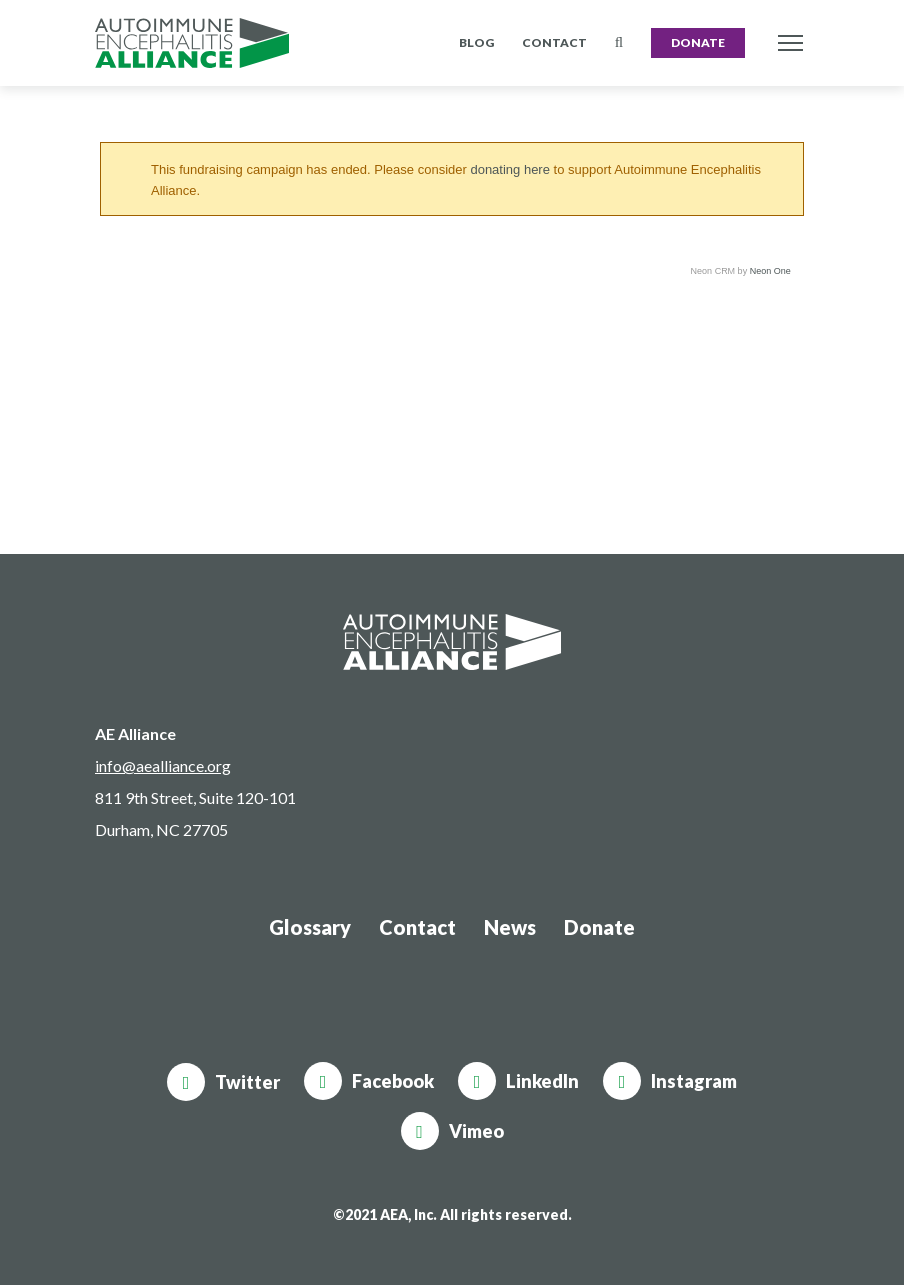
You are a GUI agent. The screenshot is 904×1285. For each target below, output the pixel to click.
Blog (476, 42)
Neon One (770, 271)
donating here (510, 169)
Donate (698, 42)
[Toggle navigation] (790, 43)
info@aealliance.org (163, 765)
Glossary (310, 927)
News (510, 927)
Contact (554, 42)
